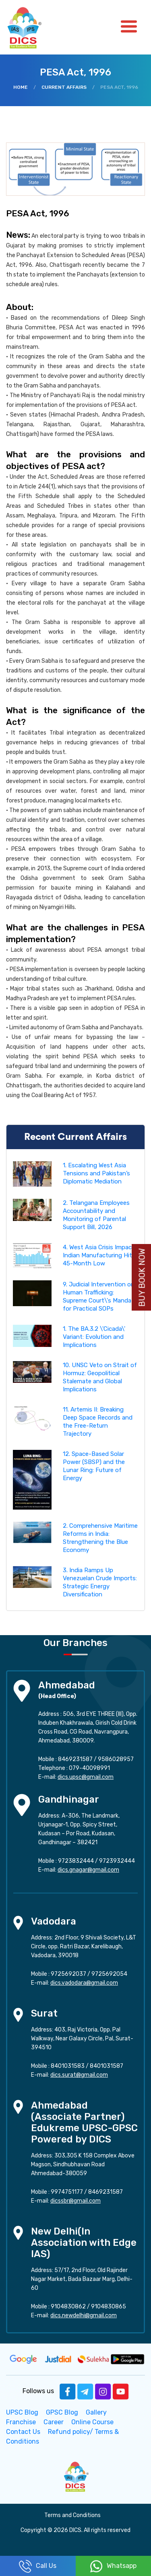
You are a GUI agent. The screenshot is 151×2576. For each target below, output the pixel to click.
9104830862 (68, 2306)
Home (20, 87)
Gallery (96, 2412)
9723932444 (117, 1861)
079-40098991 (89, 1768)
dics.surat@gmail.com (79, 2074)
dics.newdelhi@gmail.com (83, 2315)
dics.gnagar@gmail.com (88, 1869)
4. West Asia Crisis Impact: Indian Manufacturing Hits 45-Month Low (99, 1255)
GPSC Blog (62, 2412)
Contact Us (23, 2432)
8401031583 (68, 2066)
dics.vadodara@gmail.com (84, 1982)
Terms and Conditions (72, 2515)
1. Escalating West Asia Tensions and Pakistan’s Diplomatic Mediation (96, 1173)
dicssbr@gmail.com (75, 2200)
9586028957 (116, 1759)
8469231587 (75, 1759)
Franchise (21, 2422)
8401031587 (106, 2066)
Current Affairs (64, 87)
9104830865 (108, 2306)
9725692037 (68, 1974)
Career (53, 2422)
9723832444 (76, 1861)
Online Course (92, 2422)
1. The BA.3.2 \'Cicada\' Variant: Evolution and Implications (94, 1337)
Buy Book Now (142, 1277)
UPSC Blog (22, 2412)
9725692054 (109, 1974)
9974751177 (67, 2192)
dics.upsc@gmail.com (86, 1777)
